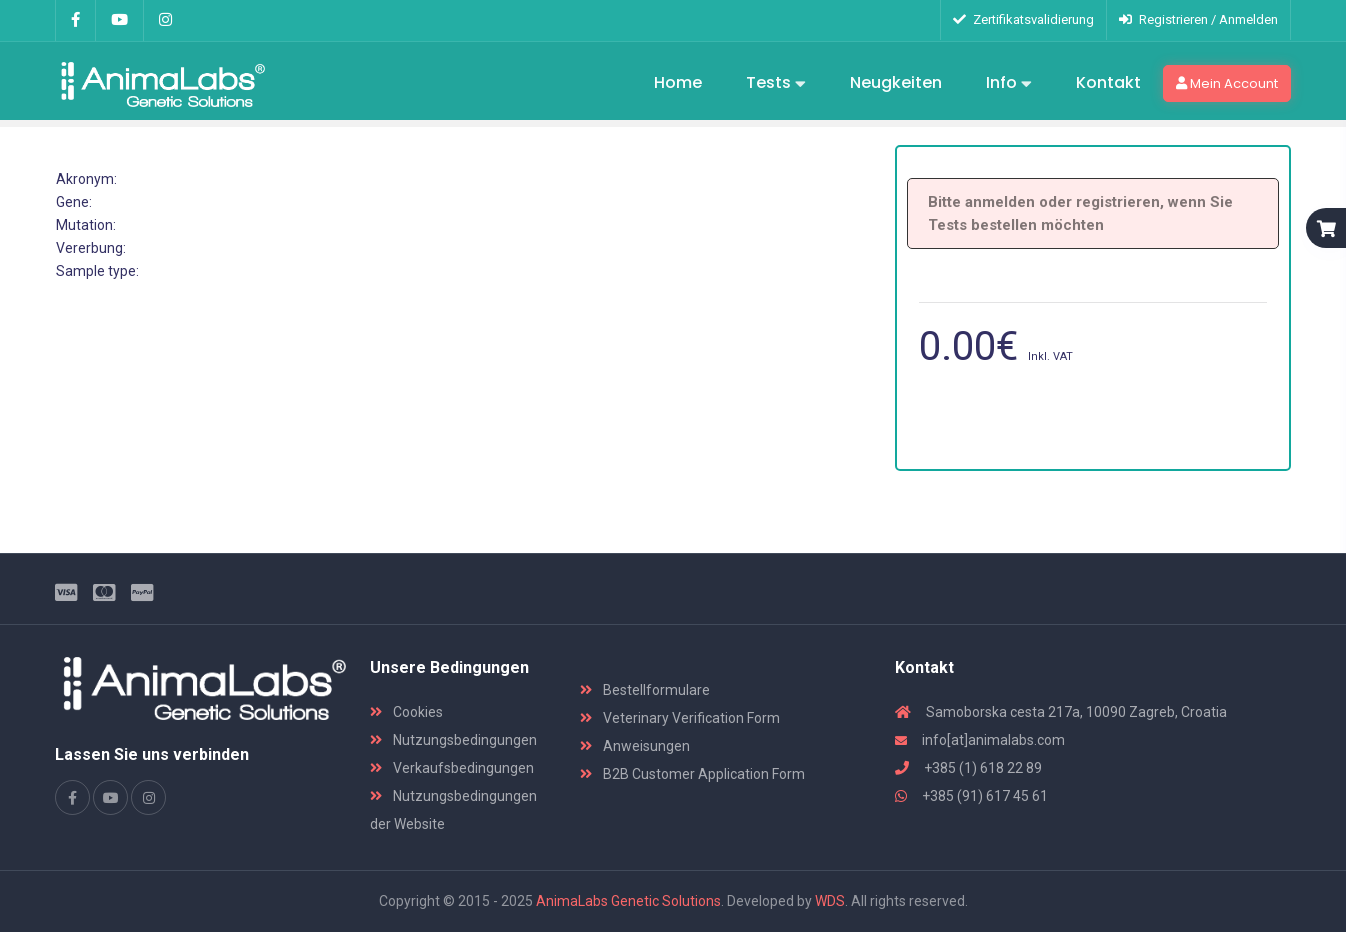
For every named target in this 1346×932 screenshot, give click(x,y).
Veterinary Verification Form (680, 718)
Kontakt (1108, 82)
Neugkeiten (896, 82)
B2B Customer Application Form (692, 774)
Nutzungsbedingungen (453, 740)
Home (678, 82)
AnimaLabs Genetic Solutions (628, 901)
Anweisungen (635, 746)
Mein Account (1227, 83)
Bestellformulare (645, 690)
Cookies (406, 712)
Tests (776, 84)
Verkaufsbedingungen (452, 768)
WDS (830, 901)
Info (1009, 84)
